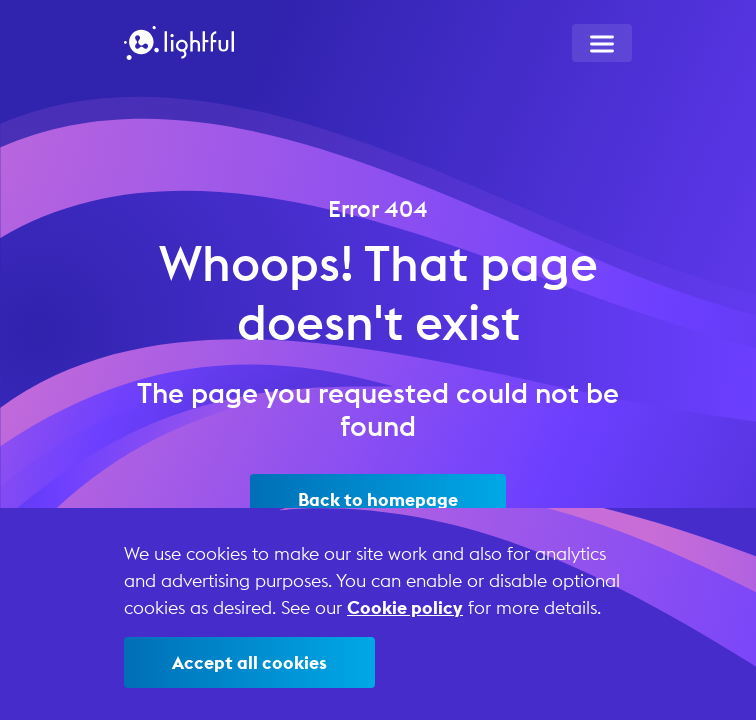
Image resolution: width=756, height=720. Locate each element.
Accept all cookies (249, 662)
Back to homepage (378, 499)
